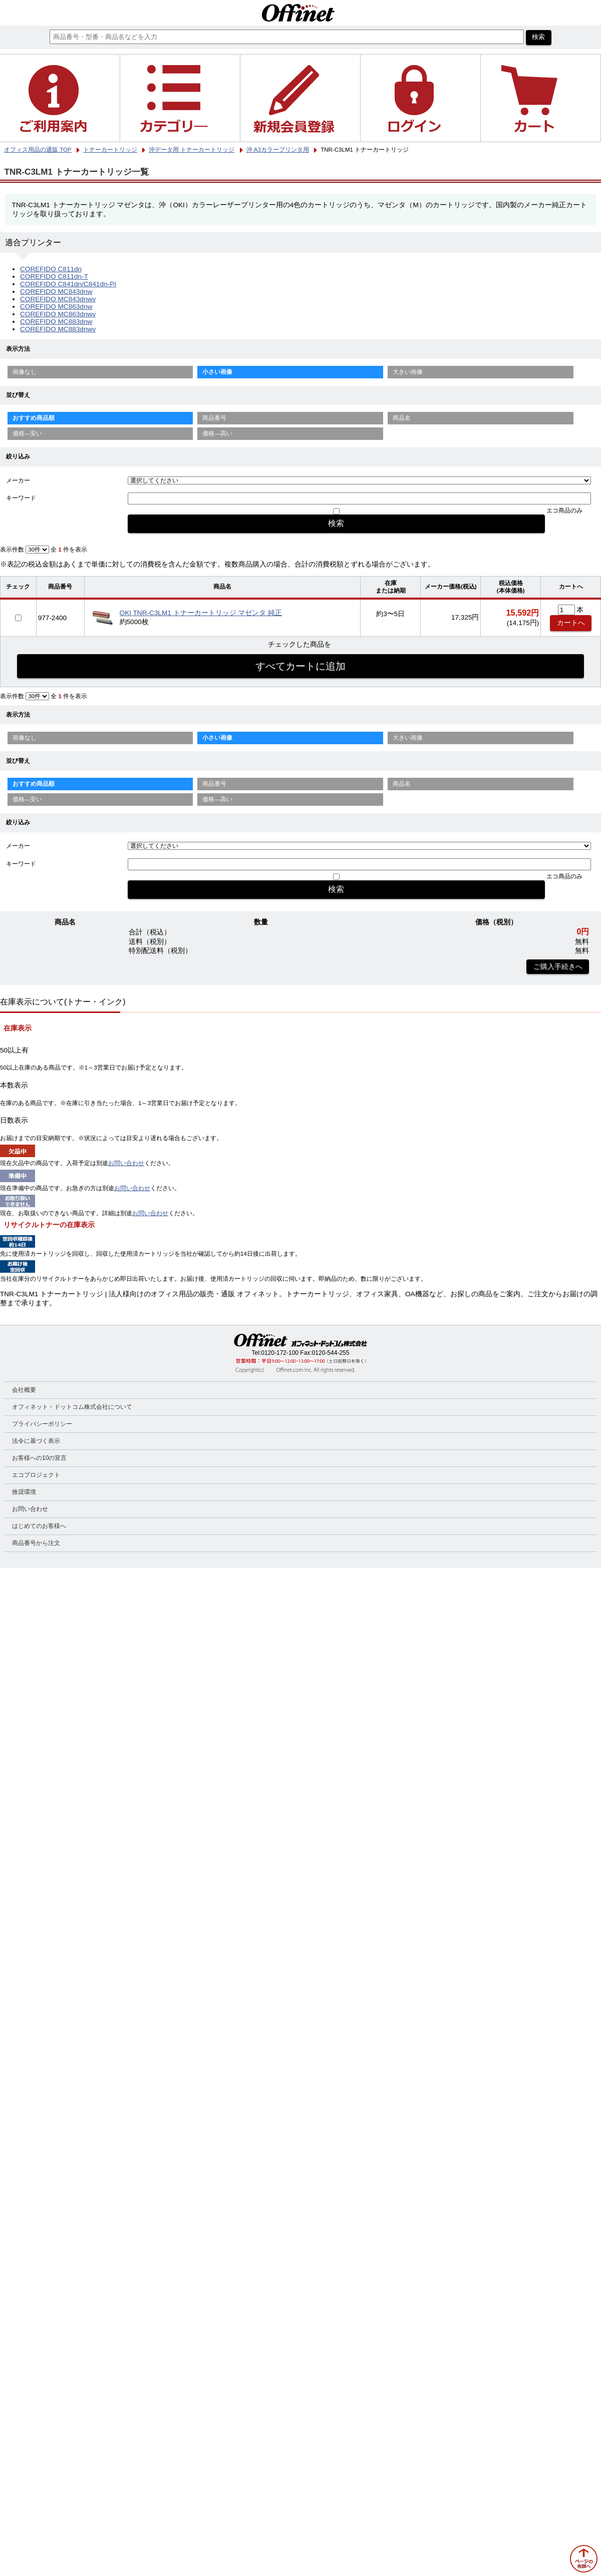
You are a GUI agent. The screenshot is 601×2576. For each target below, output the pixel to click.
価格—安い (28, 433)
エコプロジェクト (36, 1474)
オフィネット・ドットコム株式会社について (72, 1406)
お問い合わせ (126, 1163)
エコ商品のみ (564, 510)
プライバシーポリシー (42, 1423)
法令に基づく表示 (36, 1440)
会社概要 (24, 1389)
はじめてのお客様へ (39, 1525)
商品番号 (214, 418)
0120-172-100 (279, 1352)
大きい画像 (408, 372)
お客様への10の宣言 (39, 1457)
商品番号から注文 (36, 1543)
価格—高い (217, 433)
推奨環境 (24, 1491)
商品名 (402, 418)
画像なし (25, 372)
